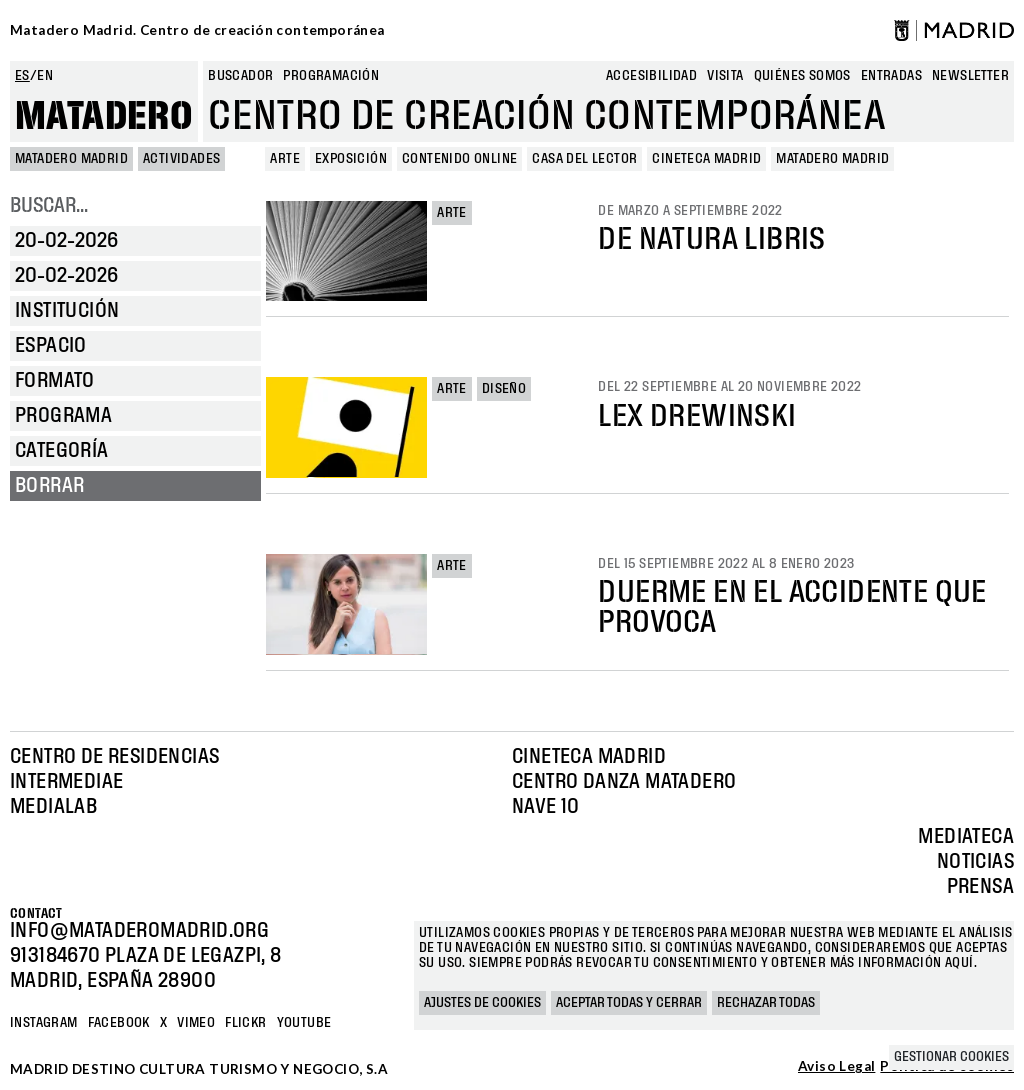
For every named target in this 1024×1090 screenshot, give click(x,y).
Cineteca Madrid (589, 757)
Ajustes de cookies (482, 1003)
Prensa (980, 887)
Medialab (53, 807)
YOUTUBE (304, 1023)
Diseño (504, 389)
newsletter (970, 76)
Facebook (119, 1023)
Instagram (44, 1023)
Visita (725, 76)
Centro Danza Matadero (624, 782)
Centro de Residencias (114, 757)
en (45, 76)
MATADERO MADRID (71, 159)
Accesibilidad (651, 76)
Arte (452, 213)
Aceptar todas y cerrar (629, 1003)
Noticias (975, 862)
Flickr (245, 1023)
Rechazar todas (766, 1003)
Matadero (104, 117)
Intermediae (66, 782)
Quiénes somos (802, 76)
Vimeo (196, 1023)
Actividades (181, 159)
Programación (331, 76)
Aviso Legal (836, 1067)
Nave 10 (546, 807)
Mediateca (966, 837)
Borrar (49, 486)
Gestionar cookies (951, 1057)
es (22, 76)
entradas (891, 76)
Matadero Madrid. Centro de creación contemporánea (197, 30)
